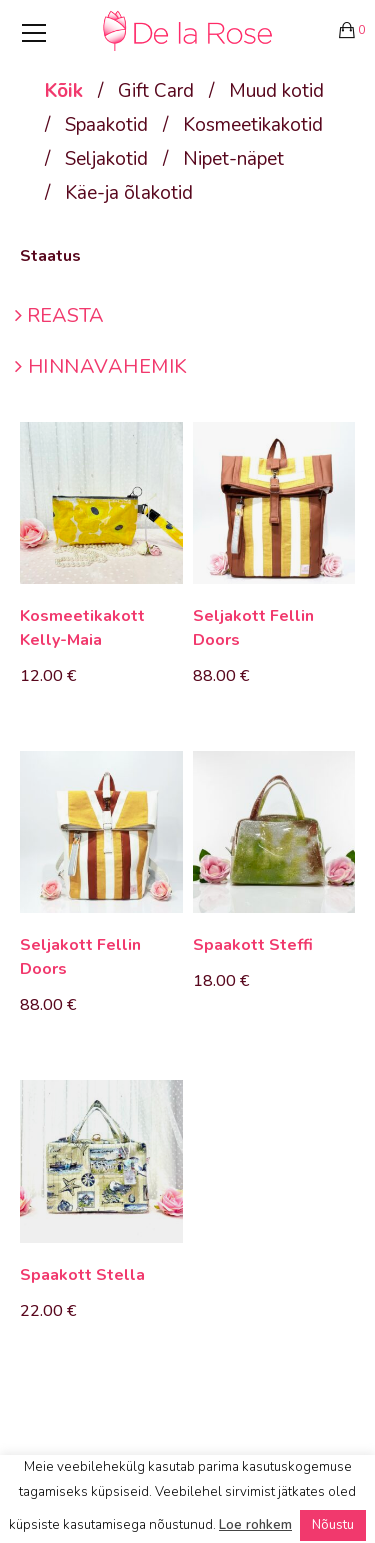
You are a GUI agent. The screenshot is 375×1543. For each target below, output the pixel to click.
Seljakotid (106, 159)
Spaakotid (106, 125)
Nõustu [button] (333, 1525)
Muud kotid (276, 91)
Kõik (64, 91)
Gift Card (156, 91)
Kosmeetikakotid (253, 125)
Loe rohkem (255, 1525)
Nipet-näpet (233, 159)
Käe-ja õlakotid (129, 193)
